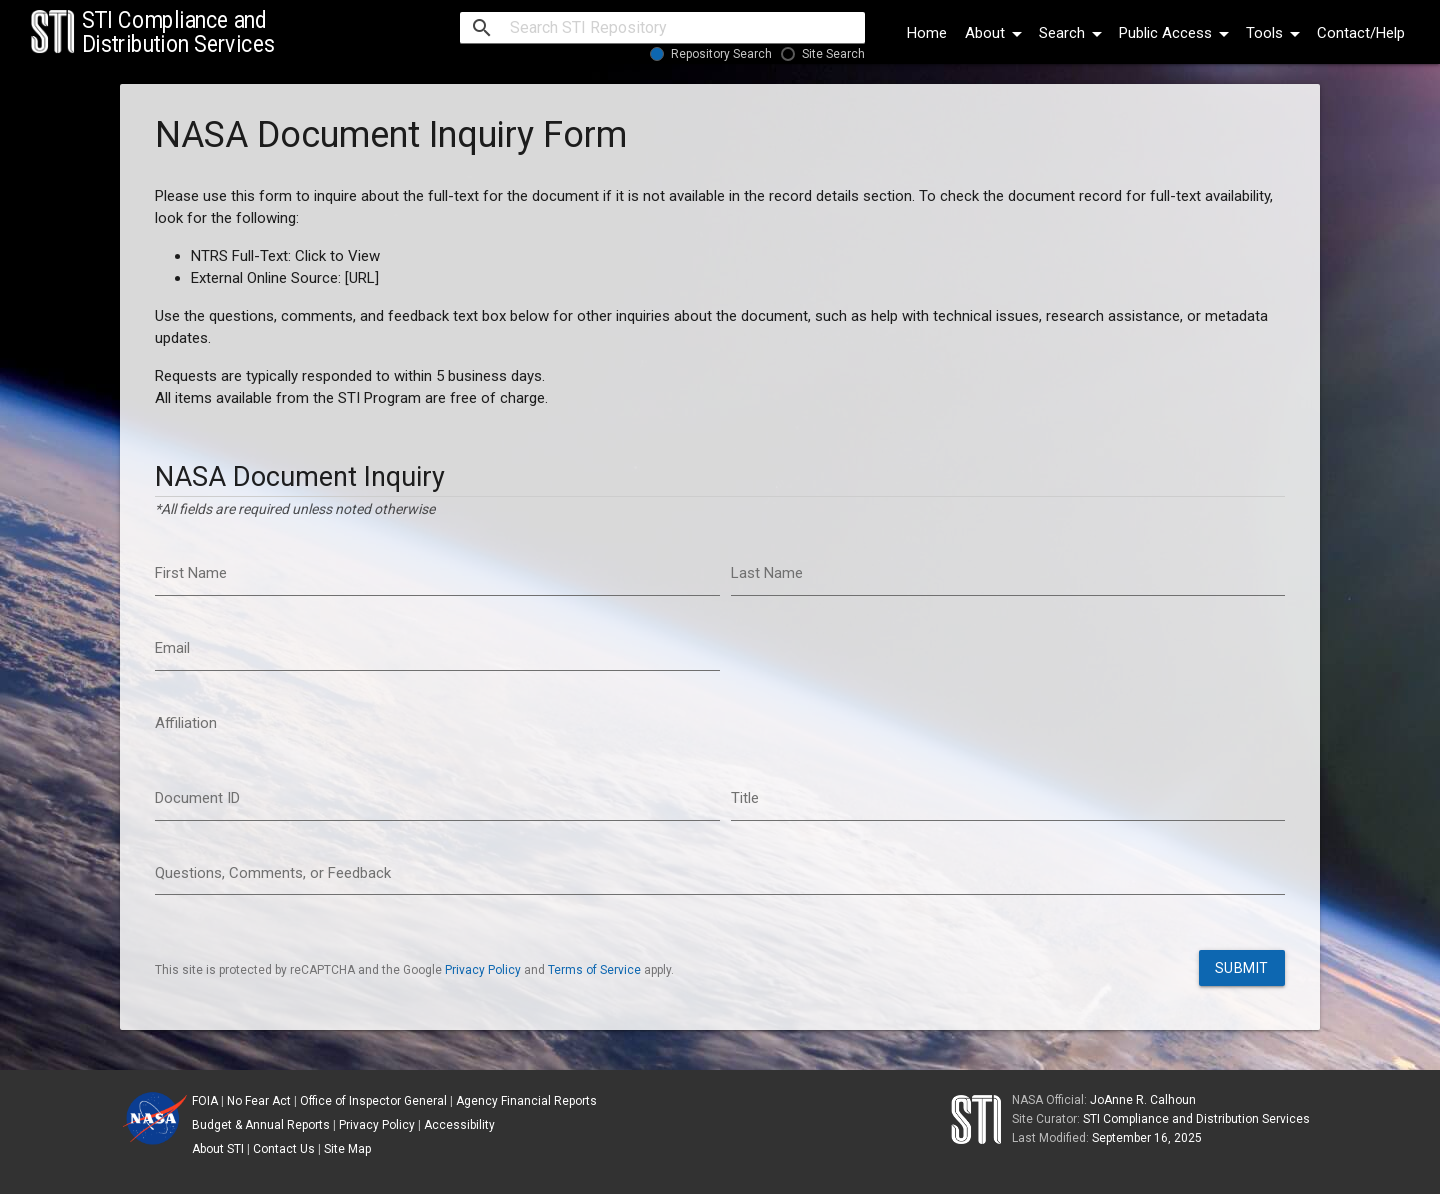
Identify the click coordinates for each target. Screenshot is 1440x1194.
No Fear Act (259, 1101)
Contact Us (284, 1149)
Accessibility (459, 1125)
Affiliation (186, 723)
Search (1074, 33)
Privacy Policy (483, 970)
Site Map (347, 1149)
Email (172, 648)
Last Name (767, 573)
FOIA (205, 1101)
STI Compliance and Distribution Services (1196, 1119)
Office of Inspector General (373, 1101)
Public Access (1177, 33)
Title (745, 798)
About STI (218, 1149)
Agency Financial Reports (526, 1101)
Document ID (197, 798)
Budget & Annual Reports (261, 1125)
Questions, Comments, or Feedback (273, 873)
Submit (1242, 968)
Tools (1276, 33)
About (997, 33)
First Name (191, 573)
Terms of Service (594, 970)
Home (927, 33)
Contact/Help (1361, 33)
